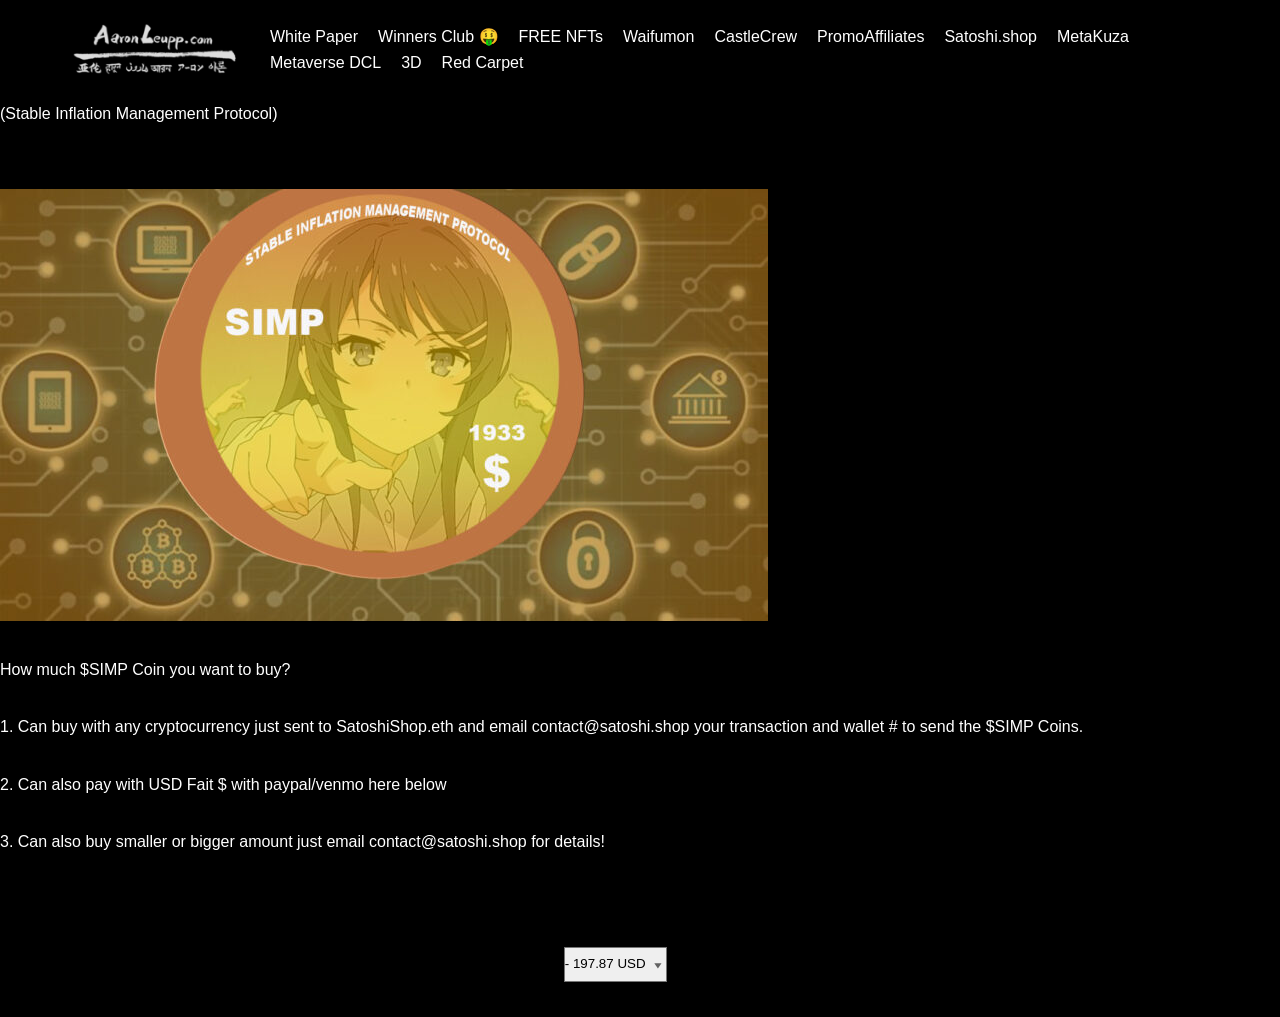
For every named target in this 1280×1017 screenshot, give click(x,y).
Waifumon (658, 36)
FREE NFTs (561, 36)
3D (411, 62)
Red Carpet (483, 62)
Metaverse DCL (325, 62)
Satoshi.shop (990, 36)
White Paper (314, 36)
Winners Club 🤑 (438, 36)
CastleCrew (755, 36)
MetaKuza (1093, 36)
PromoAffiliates (870, 36)
